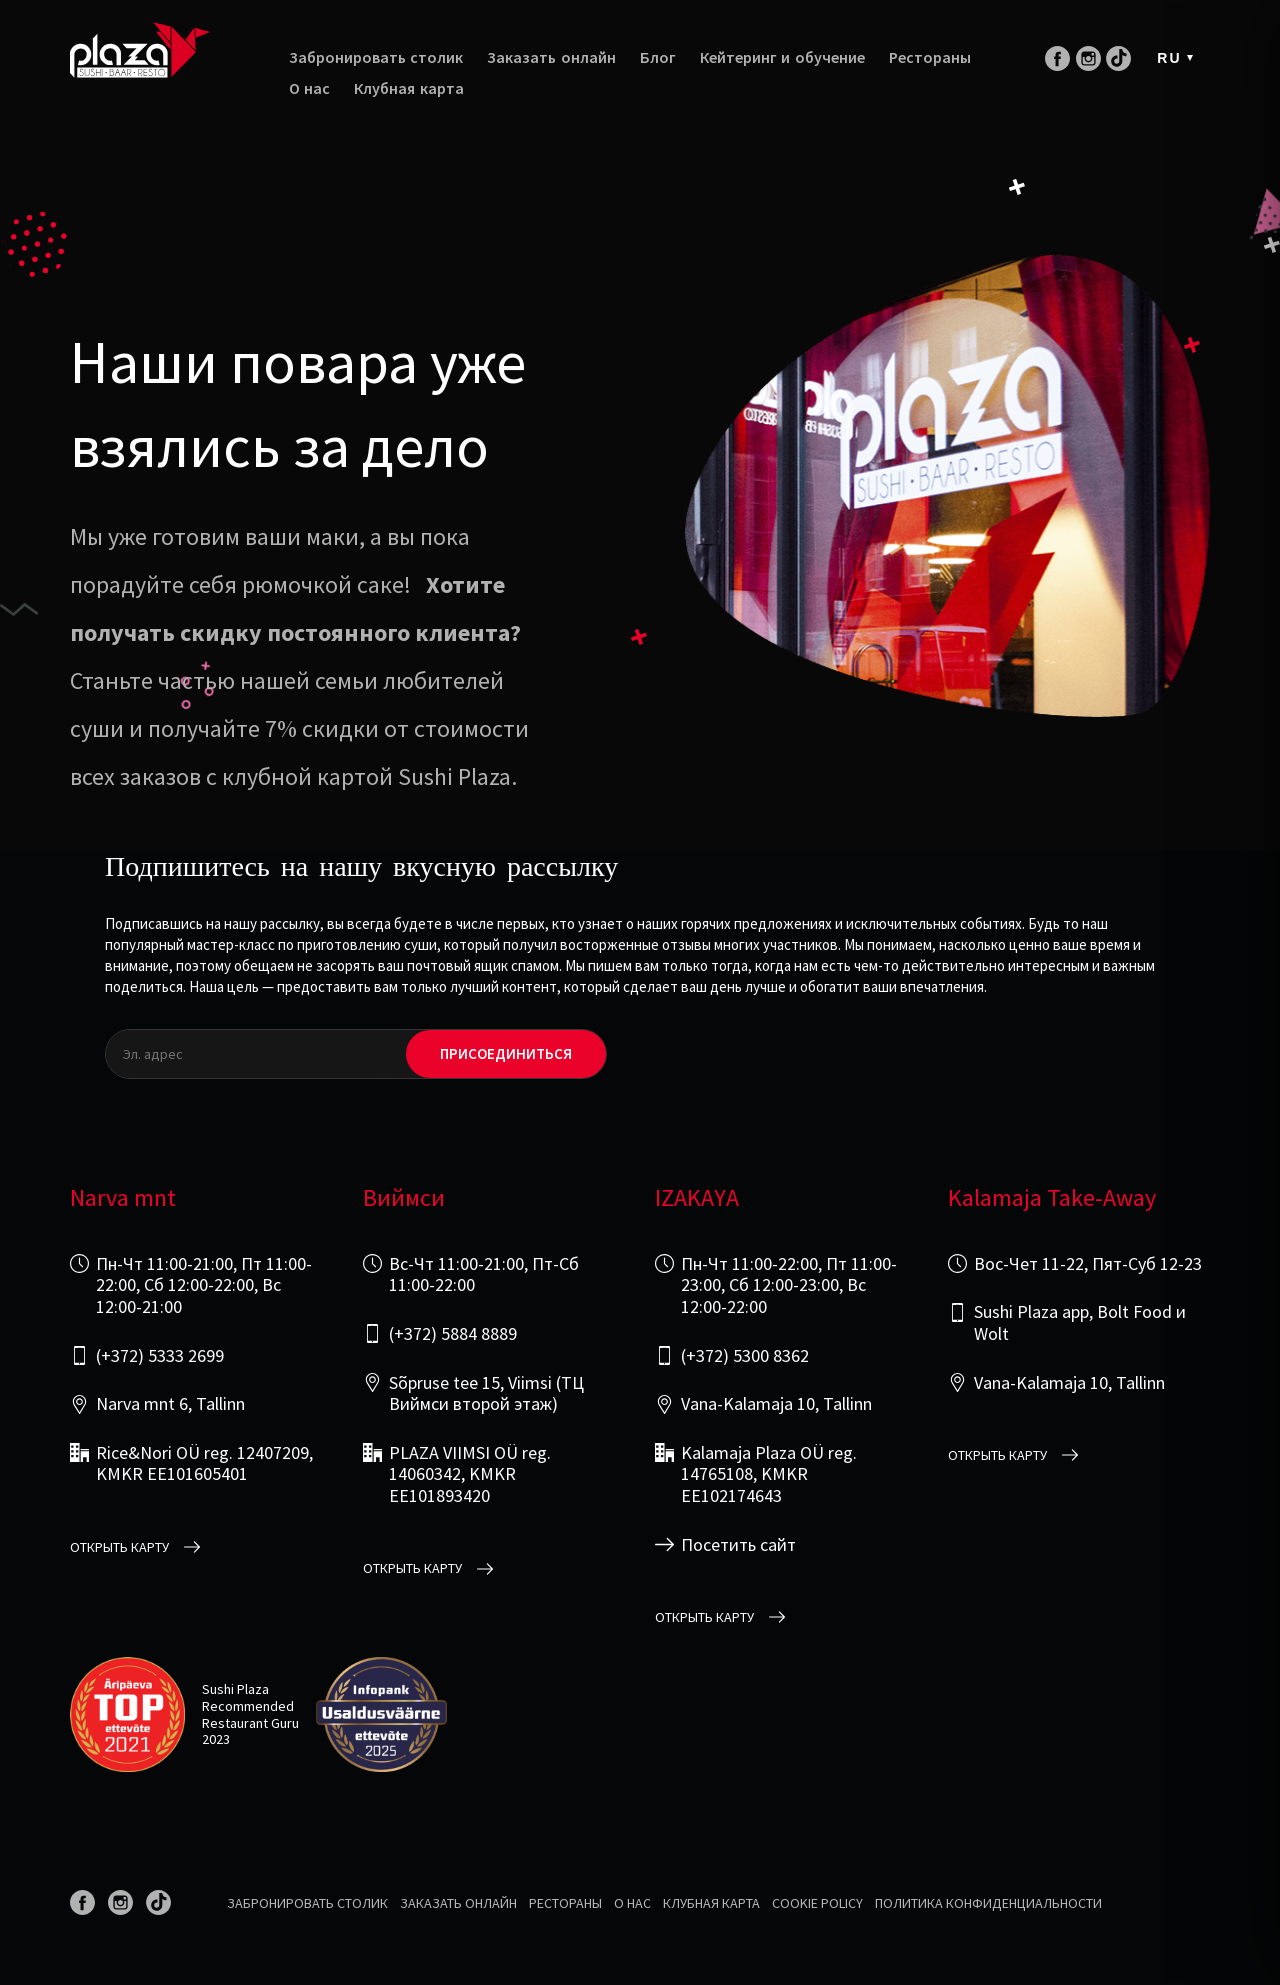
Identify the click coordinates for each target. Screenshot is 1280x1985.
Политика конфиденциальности (988, 1903)
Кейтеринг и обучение (782, 57)
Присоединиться (506, 1054)
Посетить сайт (738, 1545)
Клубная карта (408, 88)
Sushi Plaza (235, 1689)
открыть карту (119, 1547)
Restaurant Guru (250, 1723)
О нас (309, 88)
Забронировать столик (376, 57)
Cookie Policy (817, 1903)
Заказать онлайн (551, 57)
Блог (658, 57)
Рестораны (930, 57)
